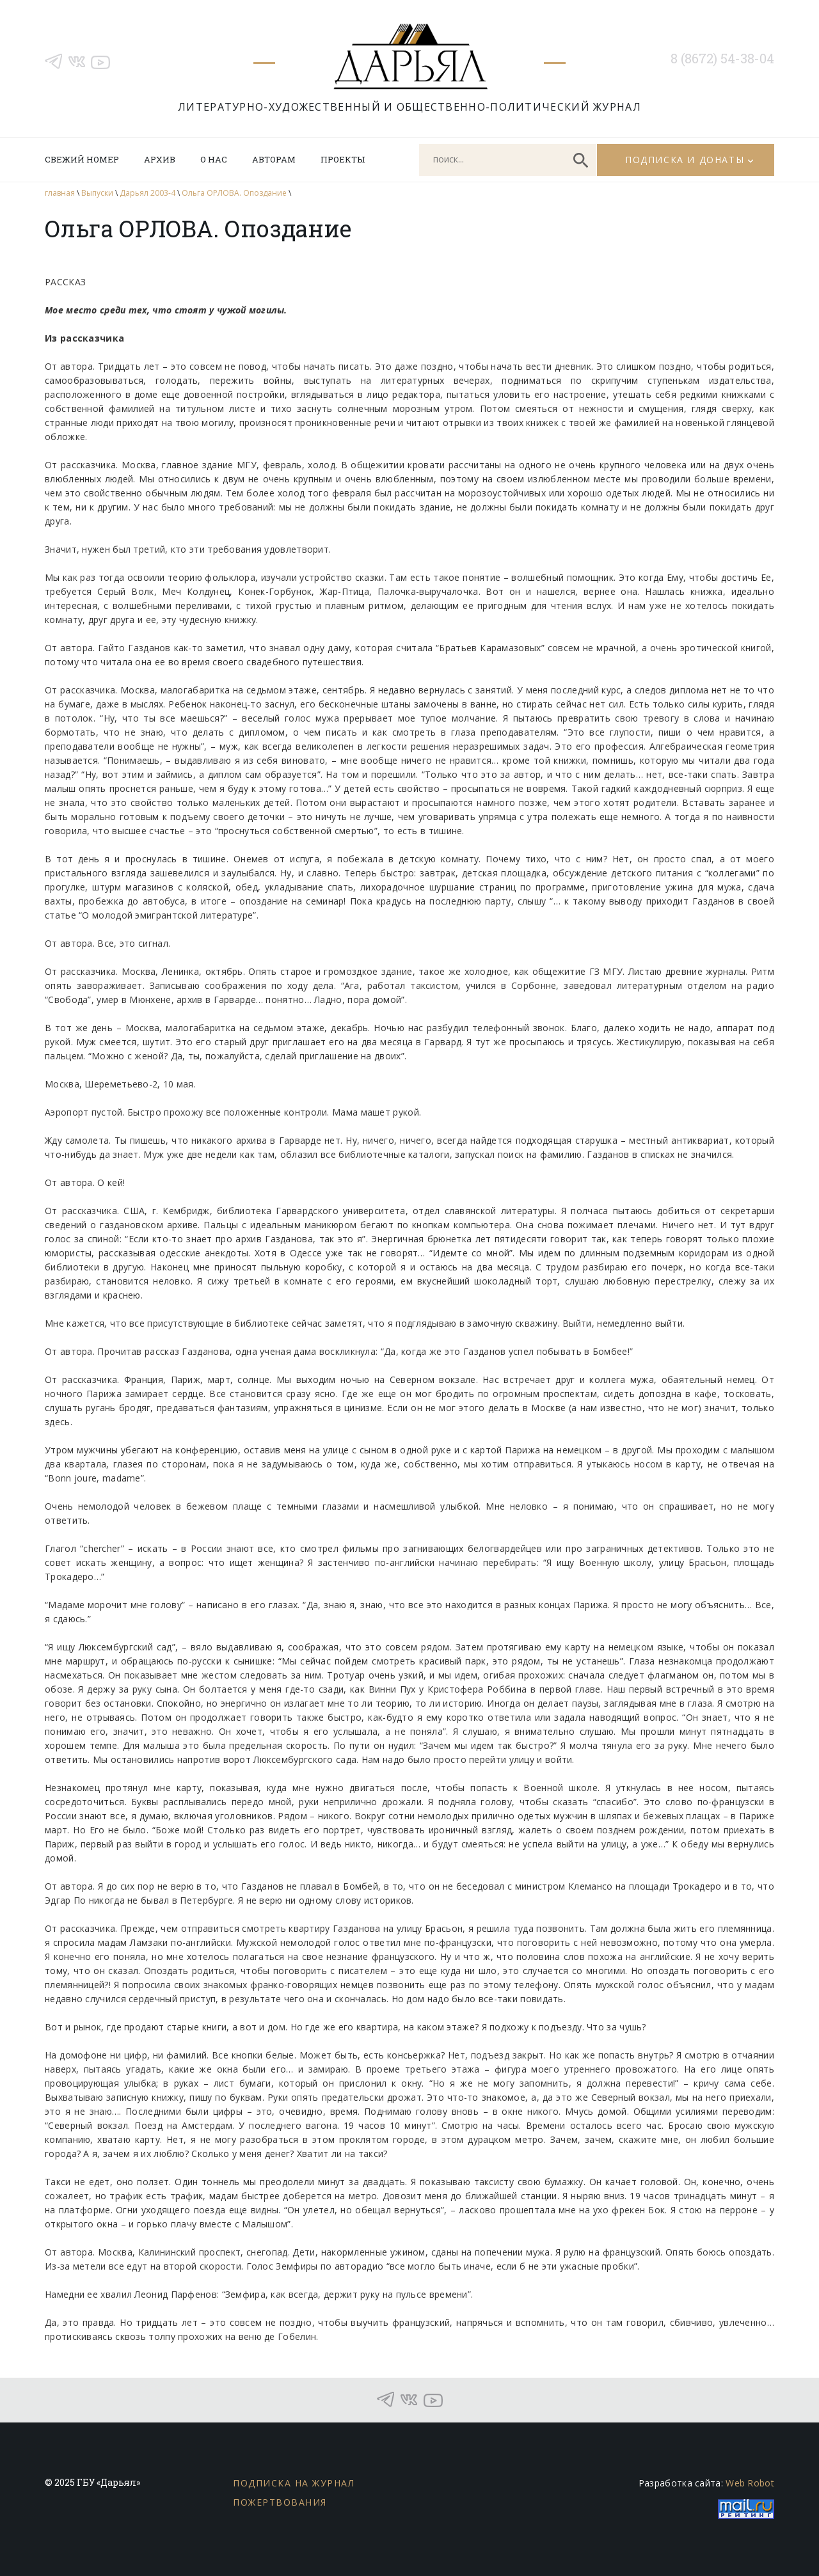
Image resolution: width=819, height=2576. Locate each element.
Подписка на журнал (293, 2483)
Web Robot (750, 2483)
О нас (213, 159)
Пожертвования (280, 2502)
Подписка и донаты (684, 160)
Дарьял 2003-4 (147, 192)
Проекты (343, 159)
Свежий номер (82, 159)
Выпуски (97, 192)
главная (60, 192)
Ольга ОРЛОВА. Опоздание (234, 192)
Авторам (274, 159)
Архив (159, 159)
